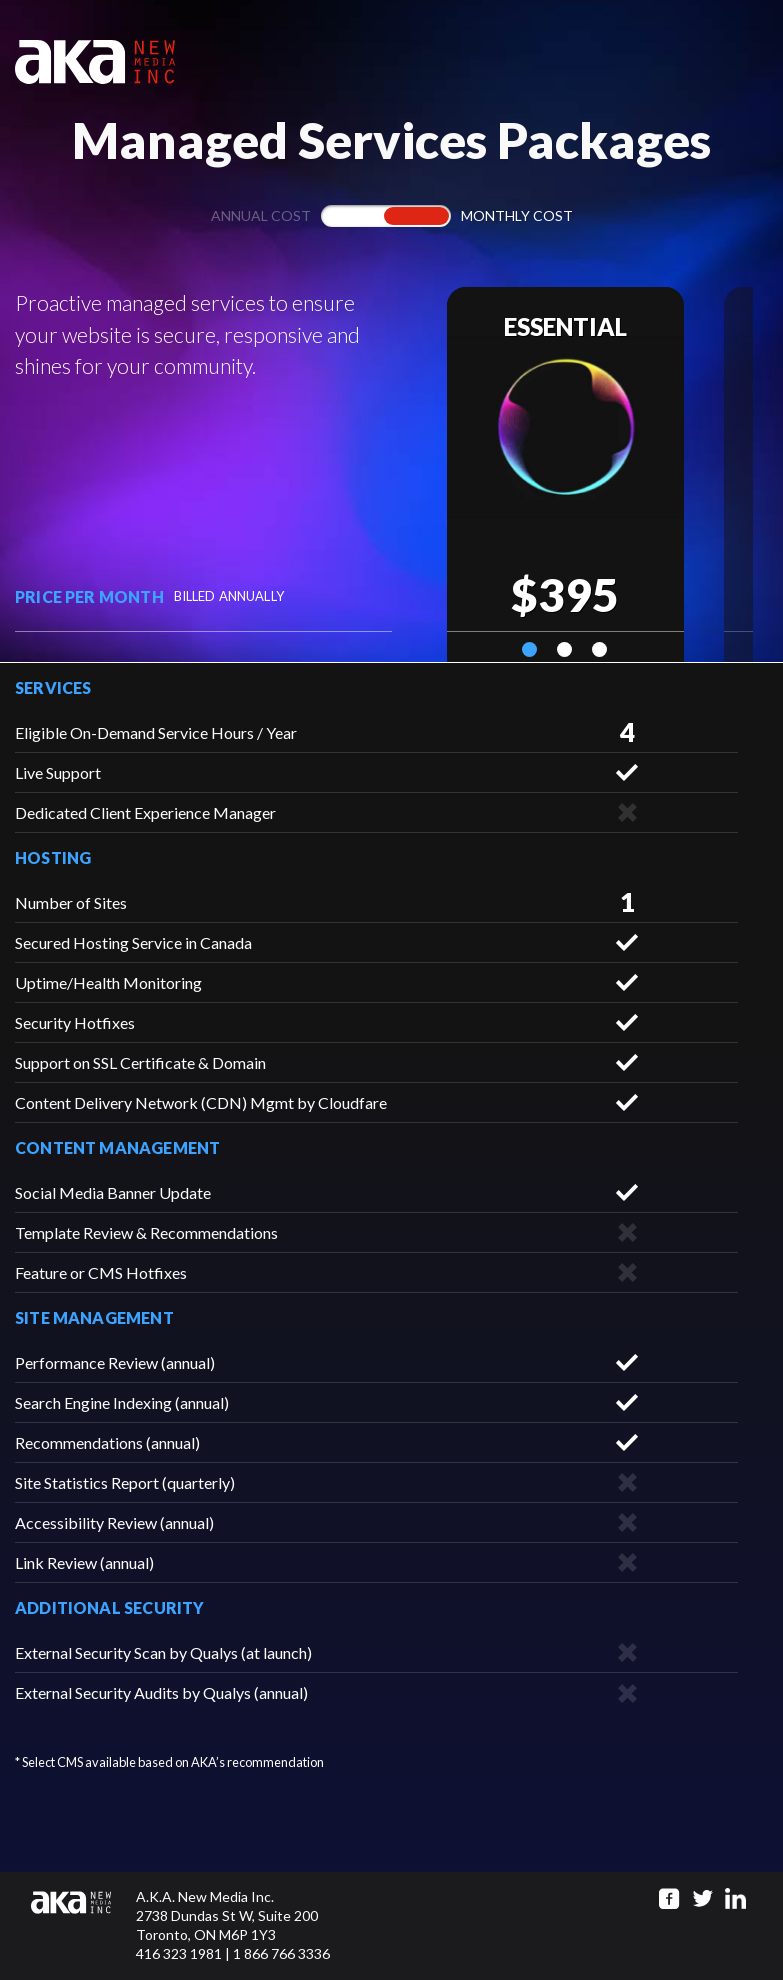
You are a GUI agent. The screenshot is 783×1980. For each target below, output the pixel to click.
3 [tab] (599, 649)
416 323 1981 (179, 1953)
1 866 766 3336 (281, 1953)
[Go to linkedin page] (735, 1898)
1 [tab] (529, 649)
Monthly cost (517, 215)
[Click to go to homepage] (83, 1926)
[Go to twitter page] (702, 1898)
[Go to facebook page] (669, 1898)
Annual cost (261, 215)
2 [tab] (564, 649)
